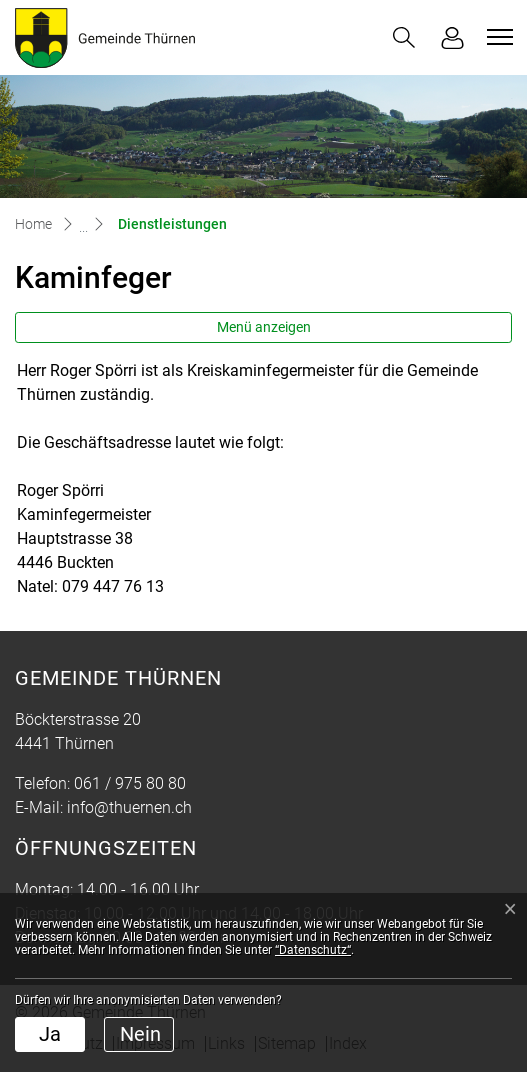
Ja (50, 1034)
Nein (140, 1034)
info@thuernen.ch (129, 807)
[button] (404, 37)
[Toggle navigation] (497, 37)
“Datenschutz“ (313, 950)
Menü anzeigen (264, 327)
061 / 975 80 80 (130, 783)
